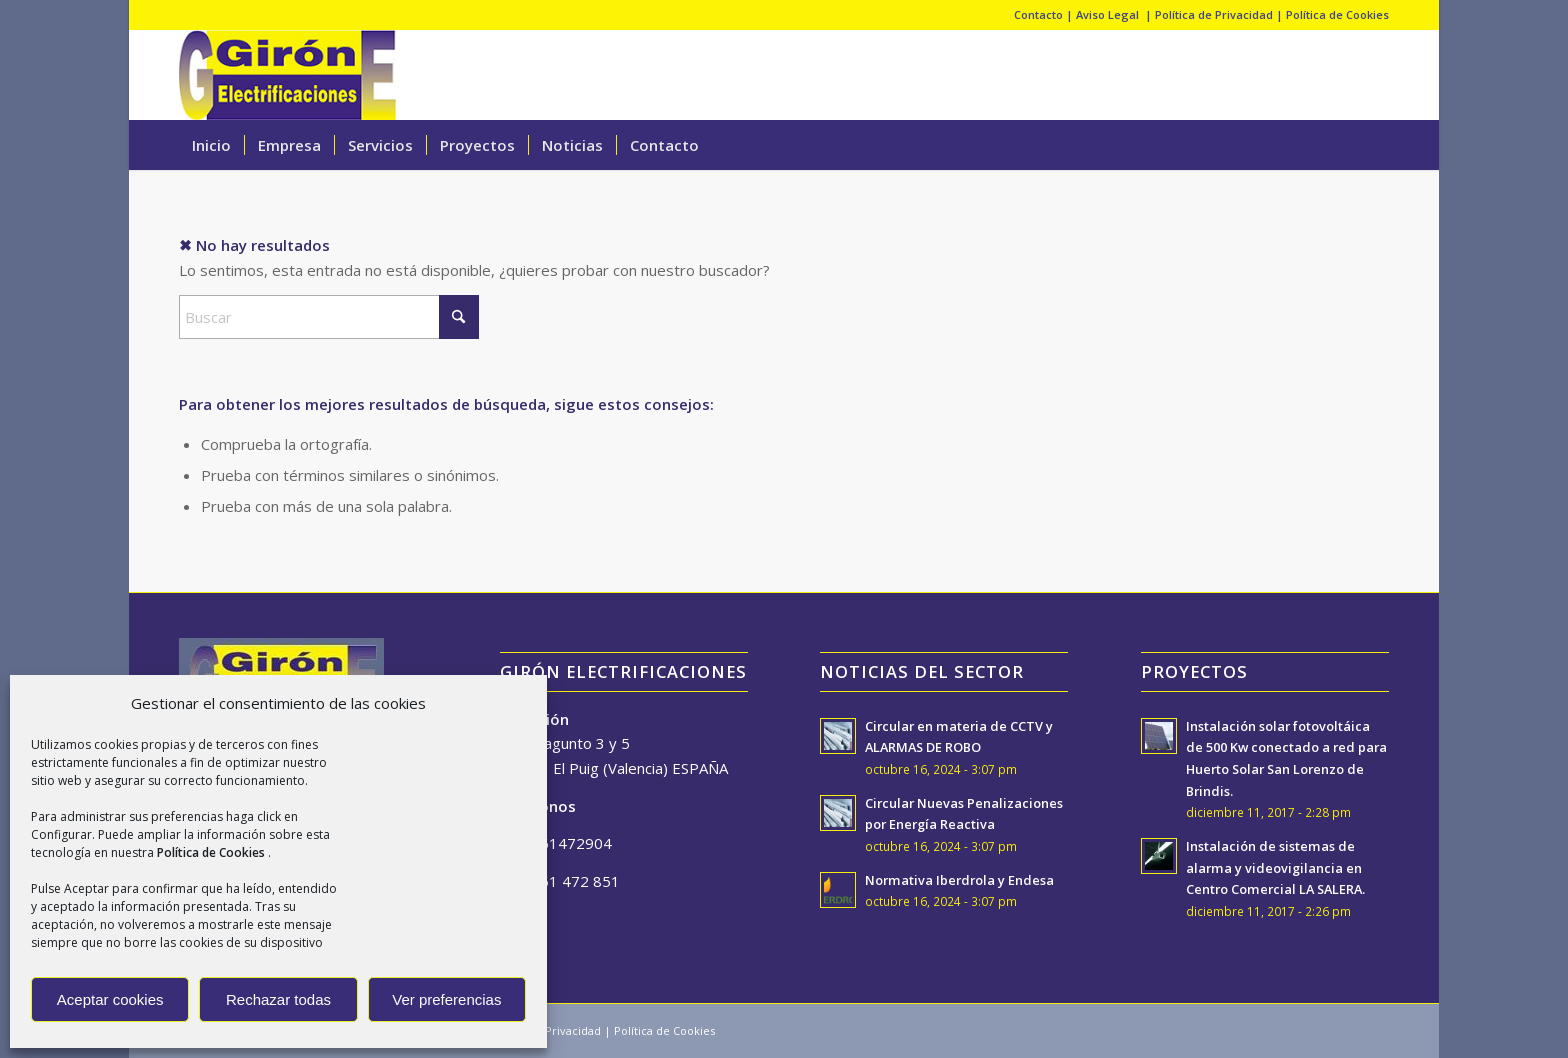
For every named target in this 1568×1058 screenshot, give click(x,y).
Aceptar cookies (110, 999)
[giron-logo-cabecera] (287, 75)
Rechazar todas (278, 999)
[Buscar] (1376, 145)
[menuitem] (211, 145)
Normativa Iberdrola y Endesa (959, 880)
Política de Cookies (1337, 14)
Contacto (1038, 14)
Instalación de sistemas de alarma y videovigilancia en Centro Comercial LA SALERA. (1275, 867)
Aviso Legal (1109, 14)
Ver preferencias (446, 999)
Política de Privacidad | (1220, 14)
